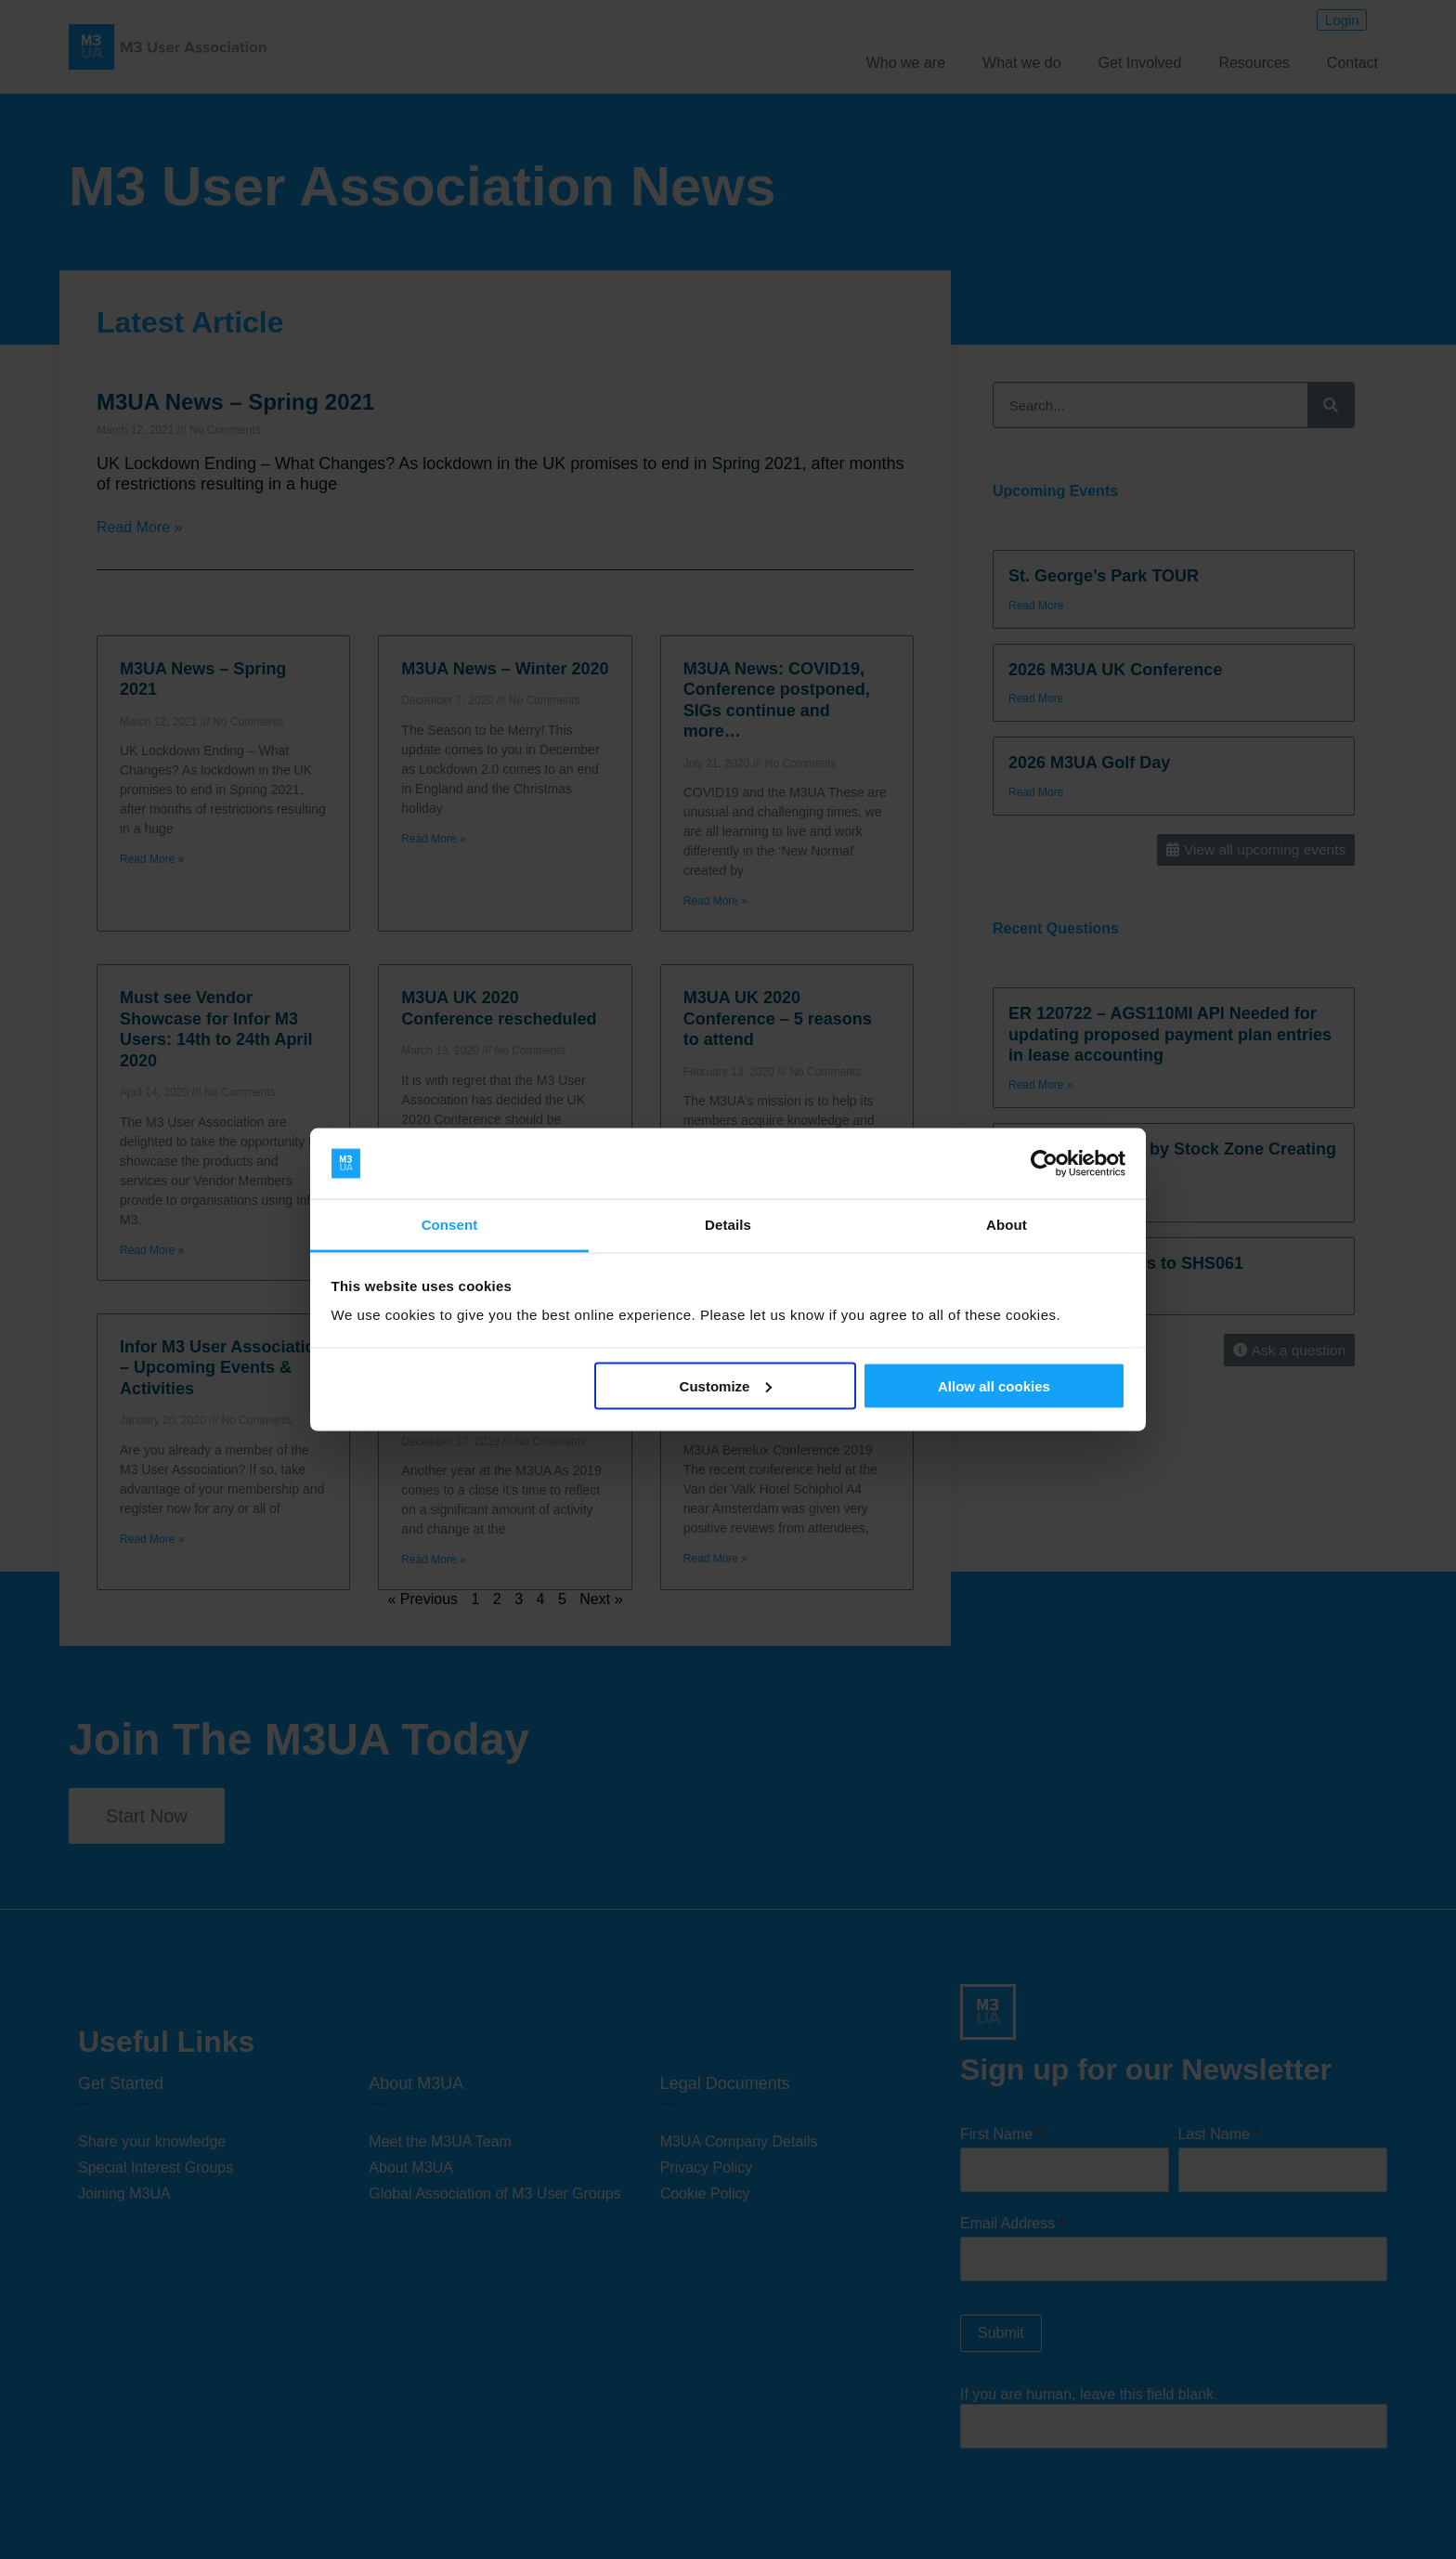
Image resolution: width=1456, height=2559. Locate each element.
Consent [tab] (450, 1225)
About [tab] (1006, 1225)
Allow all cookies (994, 1385)
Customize (726, 1385)
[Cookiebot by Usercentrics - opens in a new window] (1044, 1164)
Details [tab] (728, 1225)
